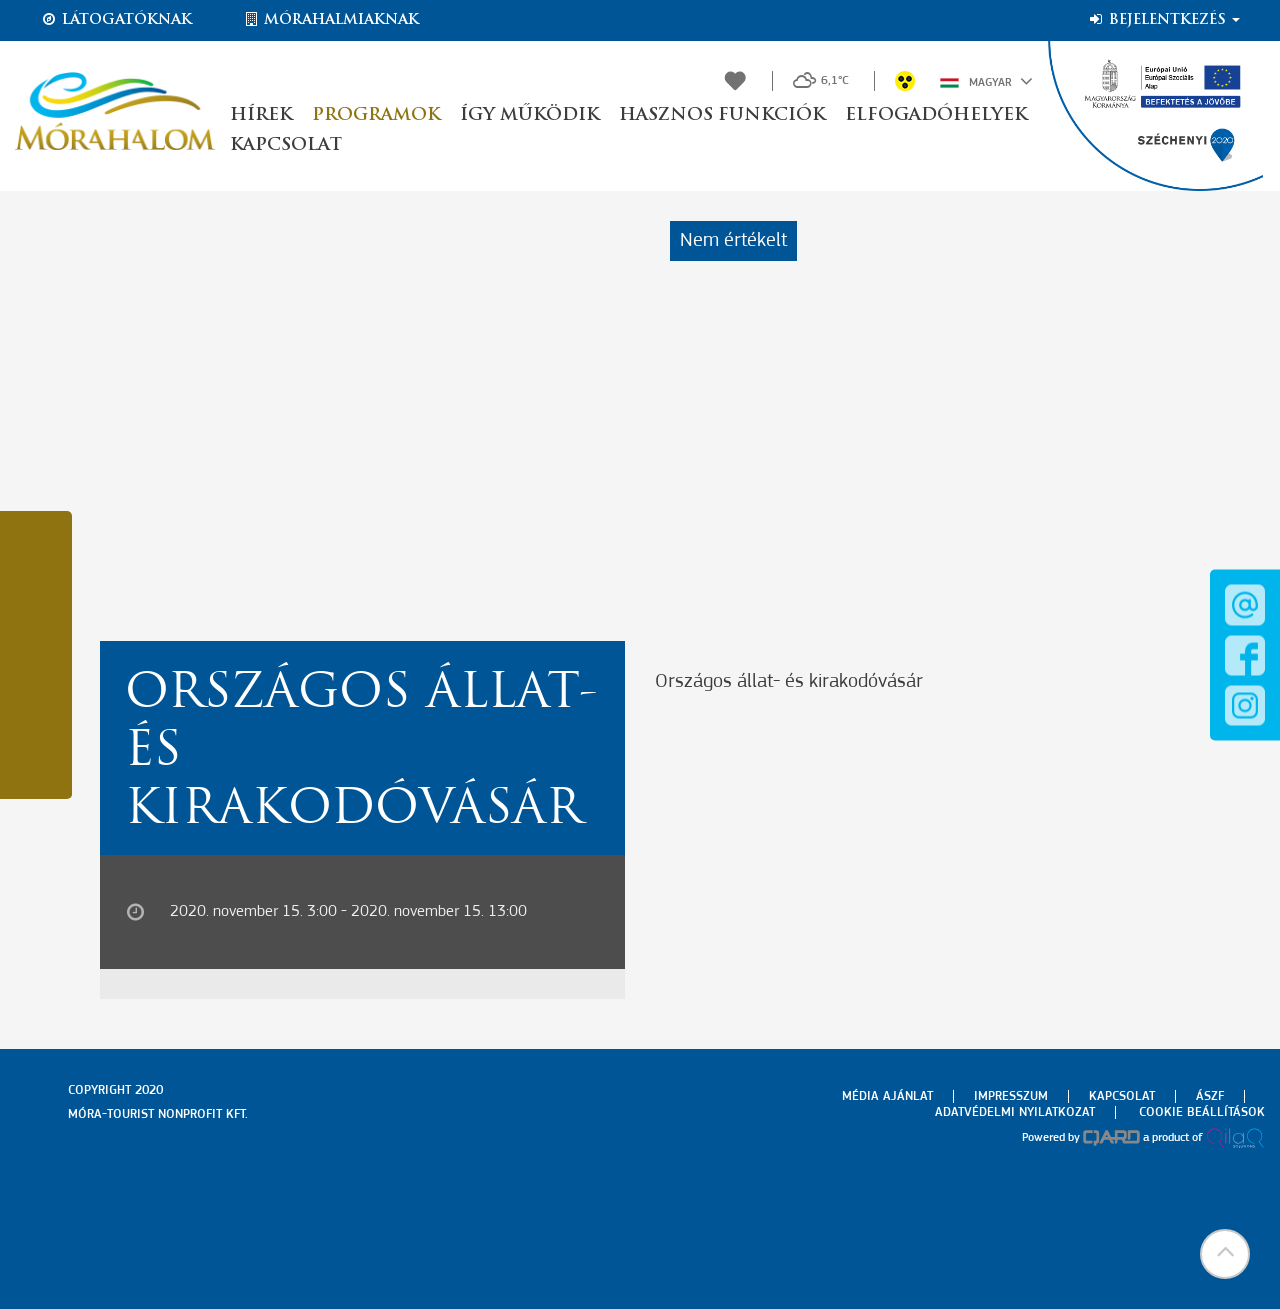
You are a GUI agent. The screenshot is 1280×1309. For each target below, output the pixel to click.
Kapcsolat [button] (286, 145)
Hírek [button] (261, 115)
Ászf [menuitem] (1210, 1096)
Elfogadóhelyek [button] (936, 115)
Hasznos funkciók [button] (722, 115)
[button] (1225, 1254)
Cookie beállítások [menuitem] (1202, 1112)
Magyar (986, 81)
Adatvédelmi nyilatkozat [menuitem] (1015, 1112)
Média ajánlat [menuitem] (887, 1096)
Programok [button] (376, 115)
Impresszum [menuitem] (1011, 1096)
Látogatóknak (116, 20)
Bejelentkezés (1163, 20)
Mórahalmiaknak (330, 20)
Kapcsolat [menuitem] (1122, 1096)
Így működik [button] (529, 115)
